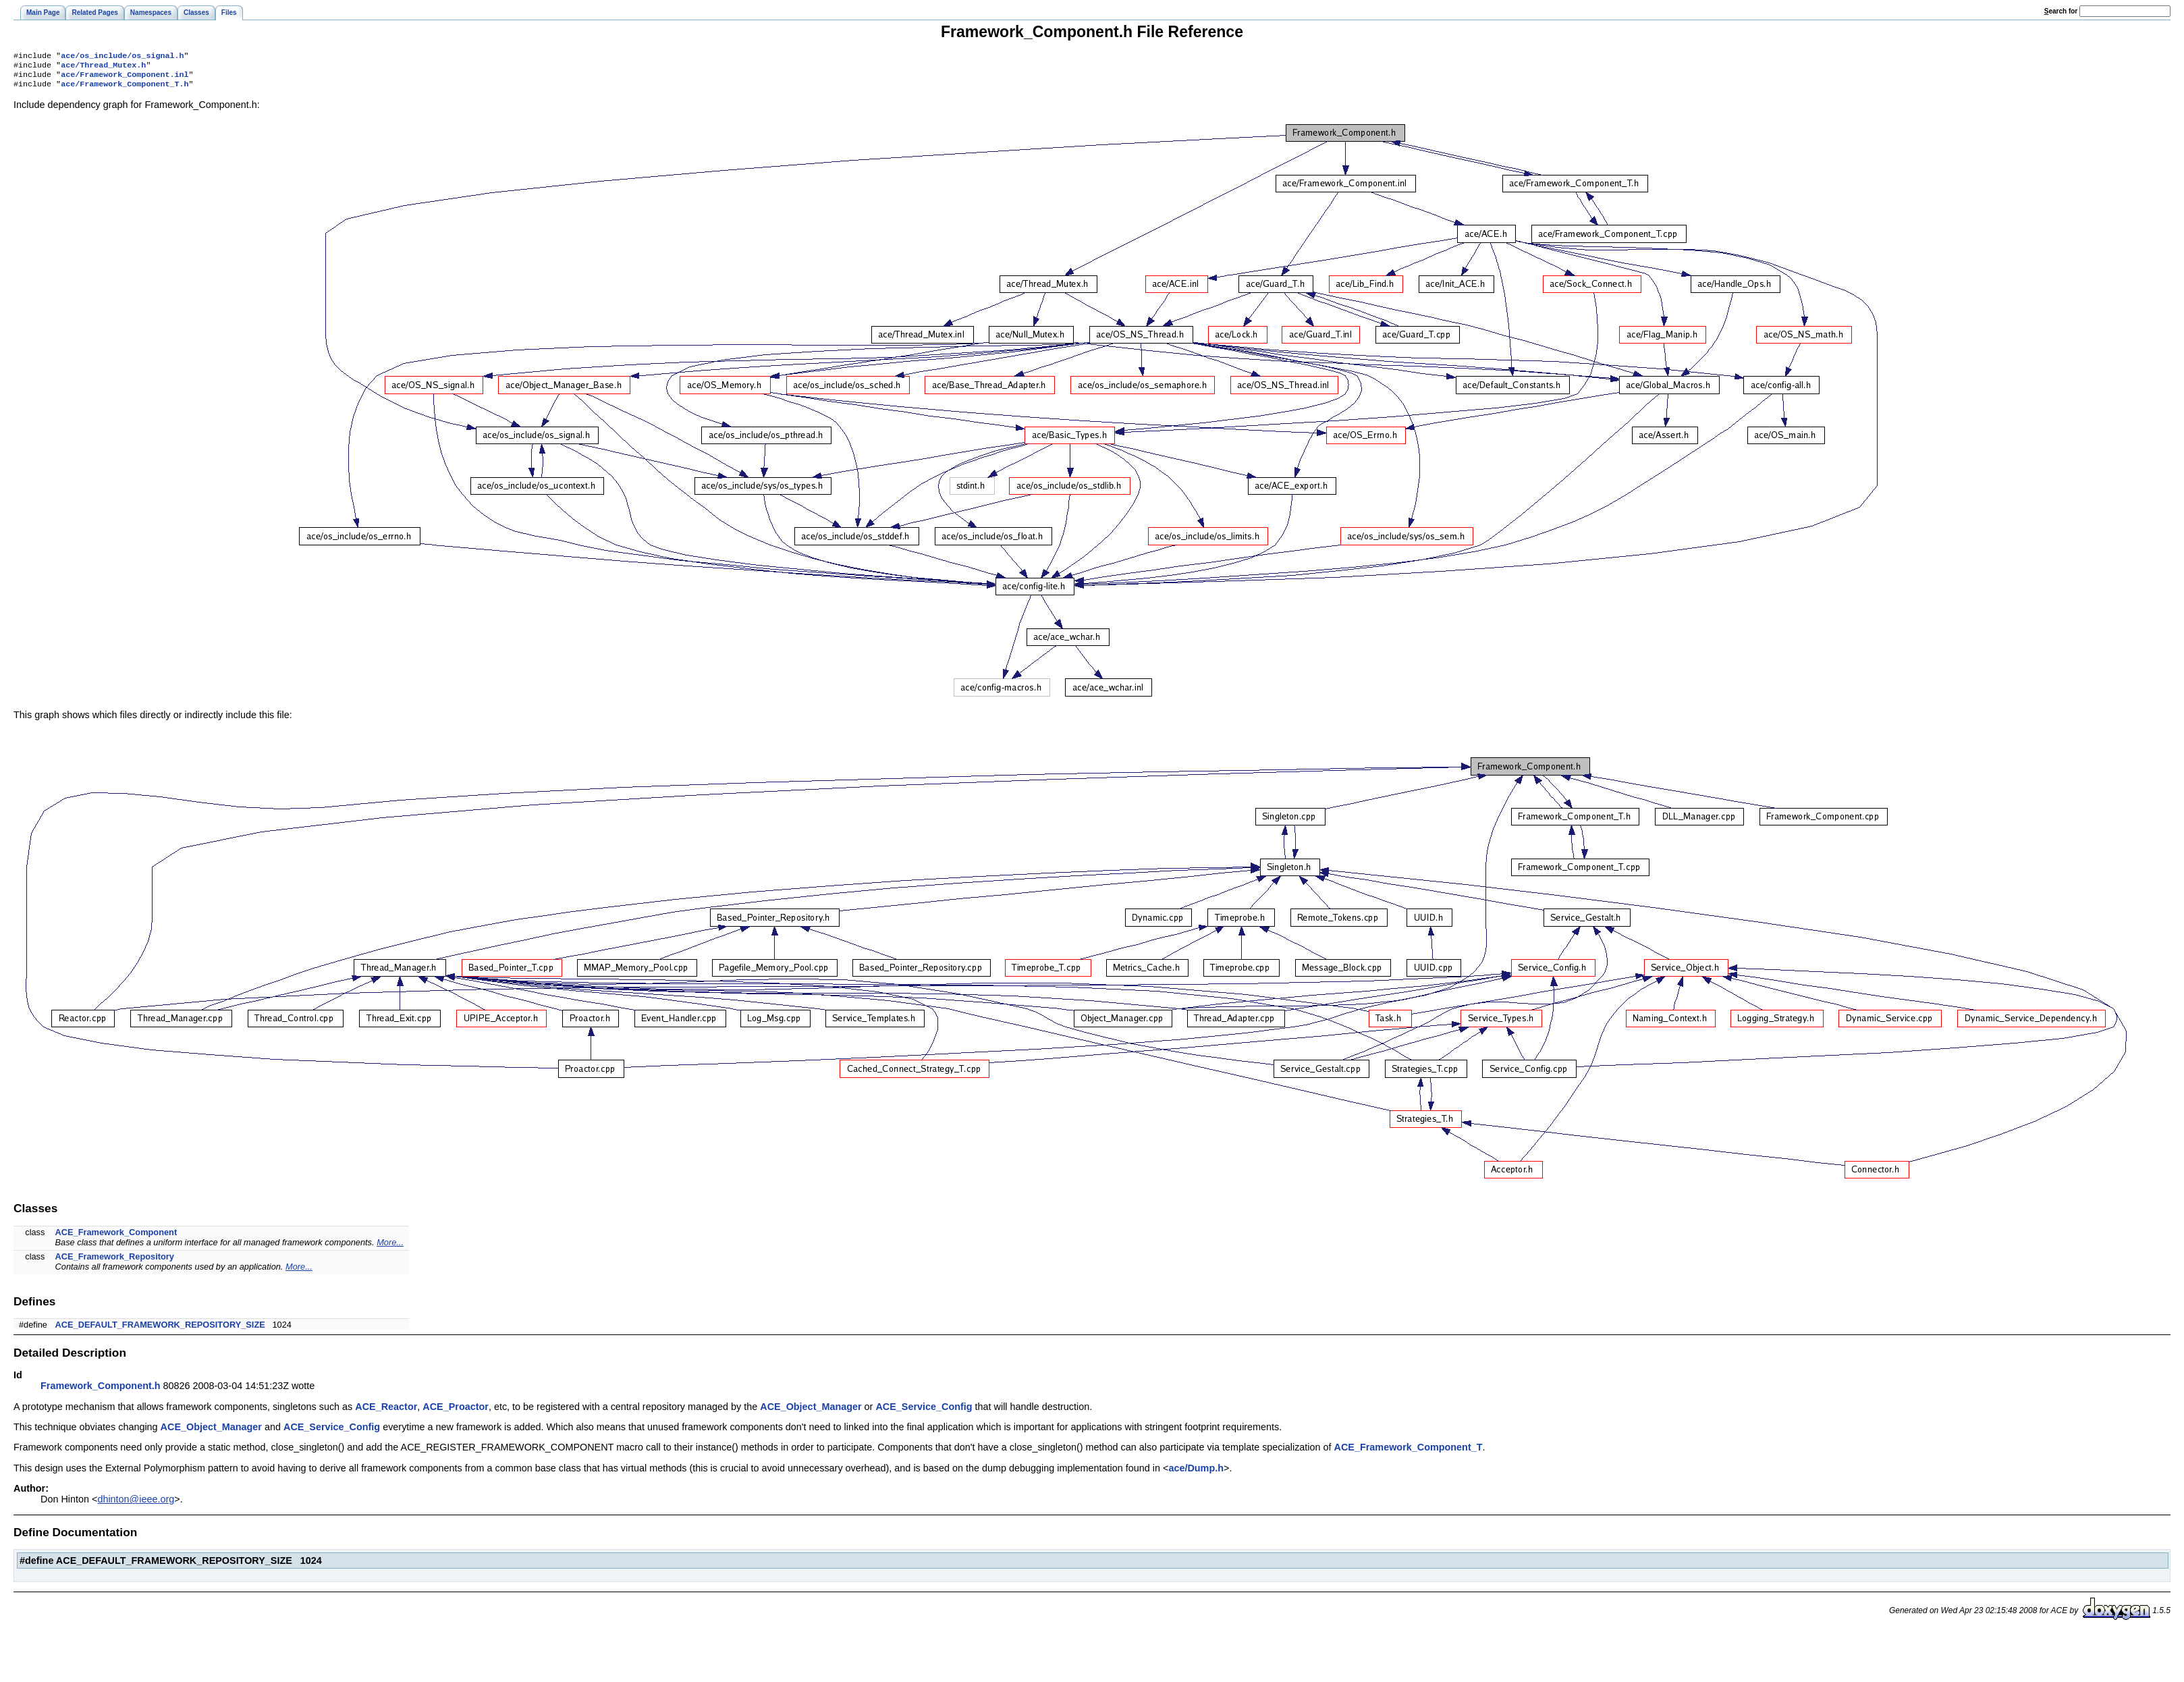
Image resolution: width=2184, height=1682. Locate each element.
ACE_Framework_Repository (114, 1262)
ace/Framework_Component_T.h (124, 89)
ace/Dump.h (1196, 1473)
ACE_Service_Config (923, 1412)
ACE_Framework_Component (116, 1237)
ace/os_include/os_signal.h (122, 56)
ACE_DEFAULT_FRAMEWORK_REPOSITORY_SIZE (160, 1330)
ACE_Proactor (455, 1412)
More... (390, 1248)
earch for (2060, 11)
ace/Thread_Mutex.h (103, 67)
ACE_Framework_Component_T (1408, 1452)
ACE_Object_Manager (810, 1412)
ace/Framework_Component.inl (124, 78)
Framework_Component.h (100, 1391)
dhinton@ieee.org (135, 1504)
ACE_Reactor (386, 1412)
